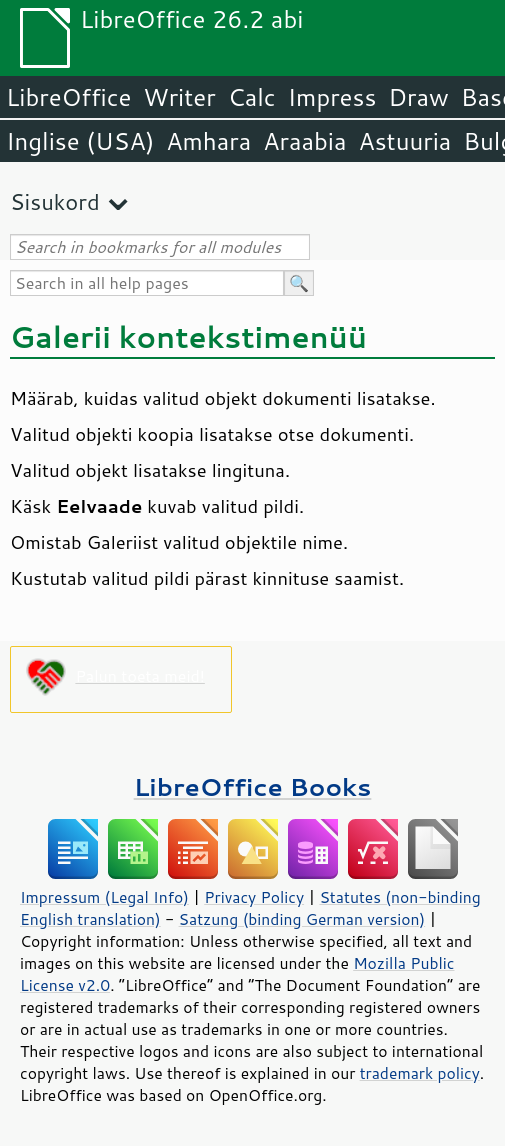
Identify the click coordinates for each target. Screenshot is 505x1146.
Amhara (208, 141)
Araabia (304, 141)
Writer (179, 97)
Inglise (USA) (80, 141)
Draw (418, 97)
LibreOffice (68, 97)
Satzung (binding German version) (302, 919)
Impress (332, 97)
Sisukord (55, 201)
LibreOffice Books (253, 786)
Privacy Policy (254, 897)
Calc (252, 97)
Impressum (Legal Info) (104, 897)
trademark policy (420, 1073)
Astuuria (404, 141)
